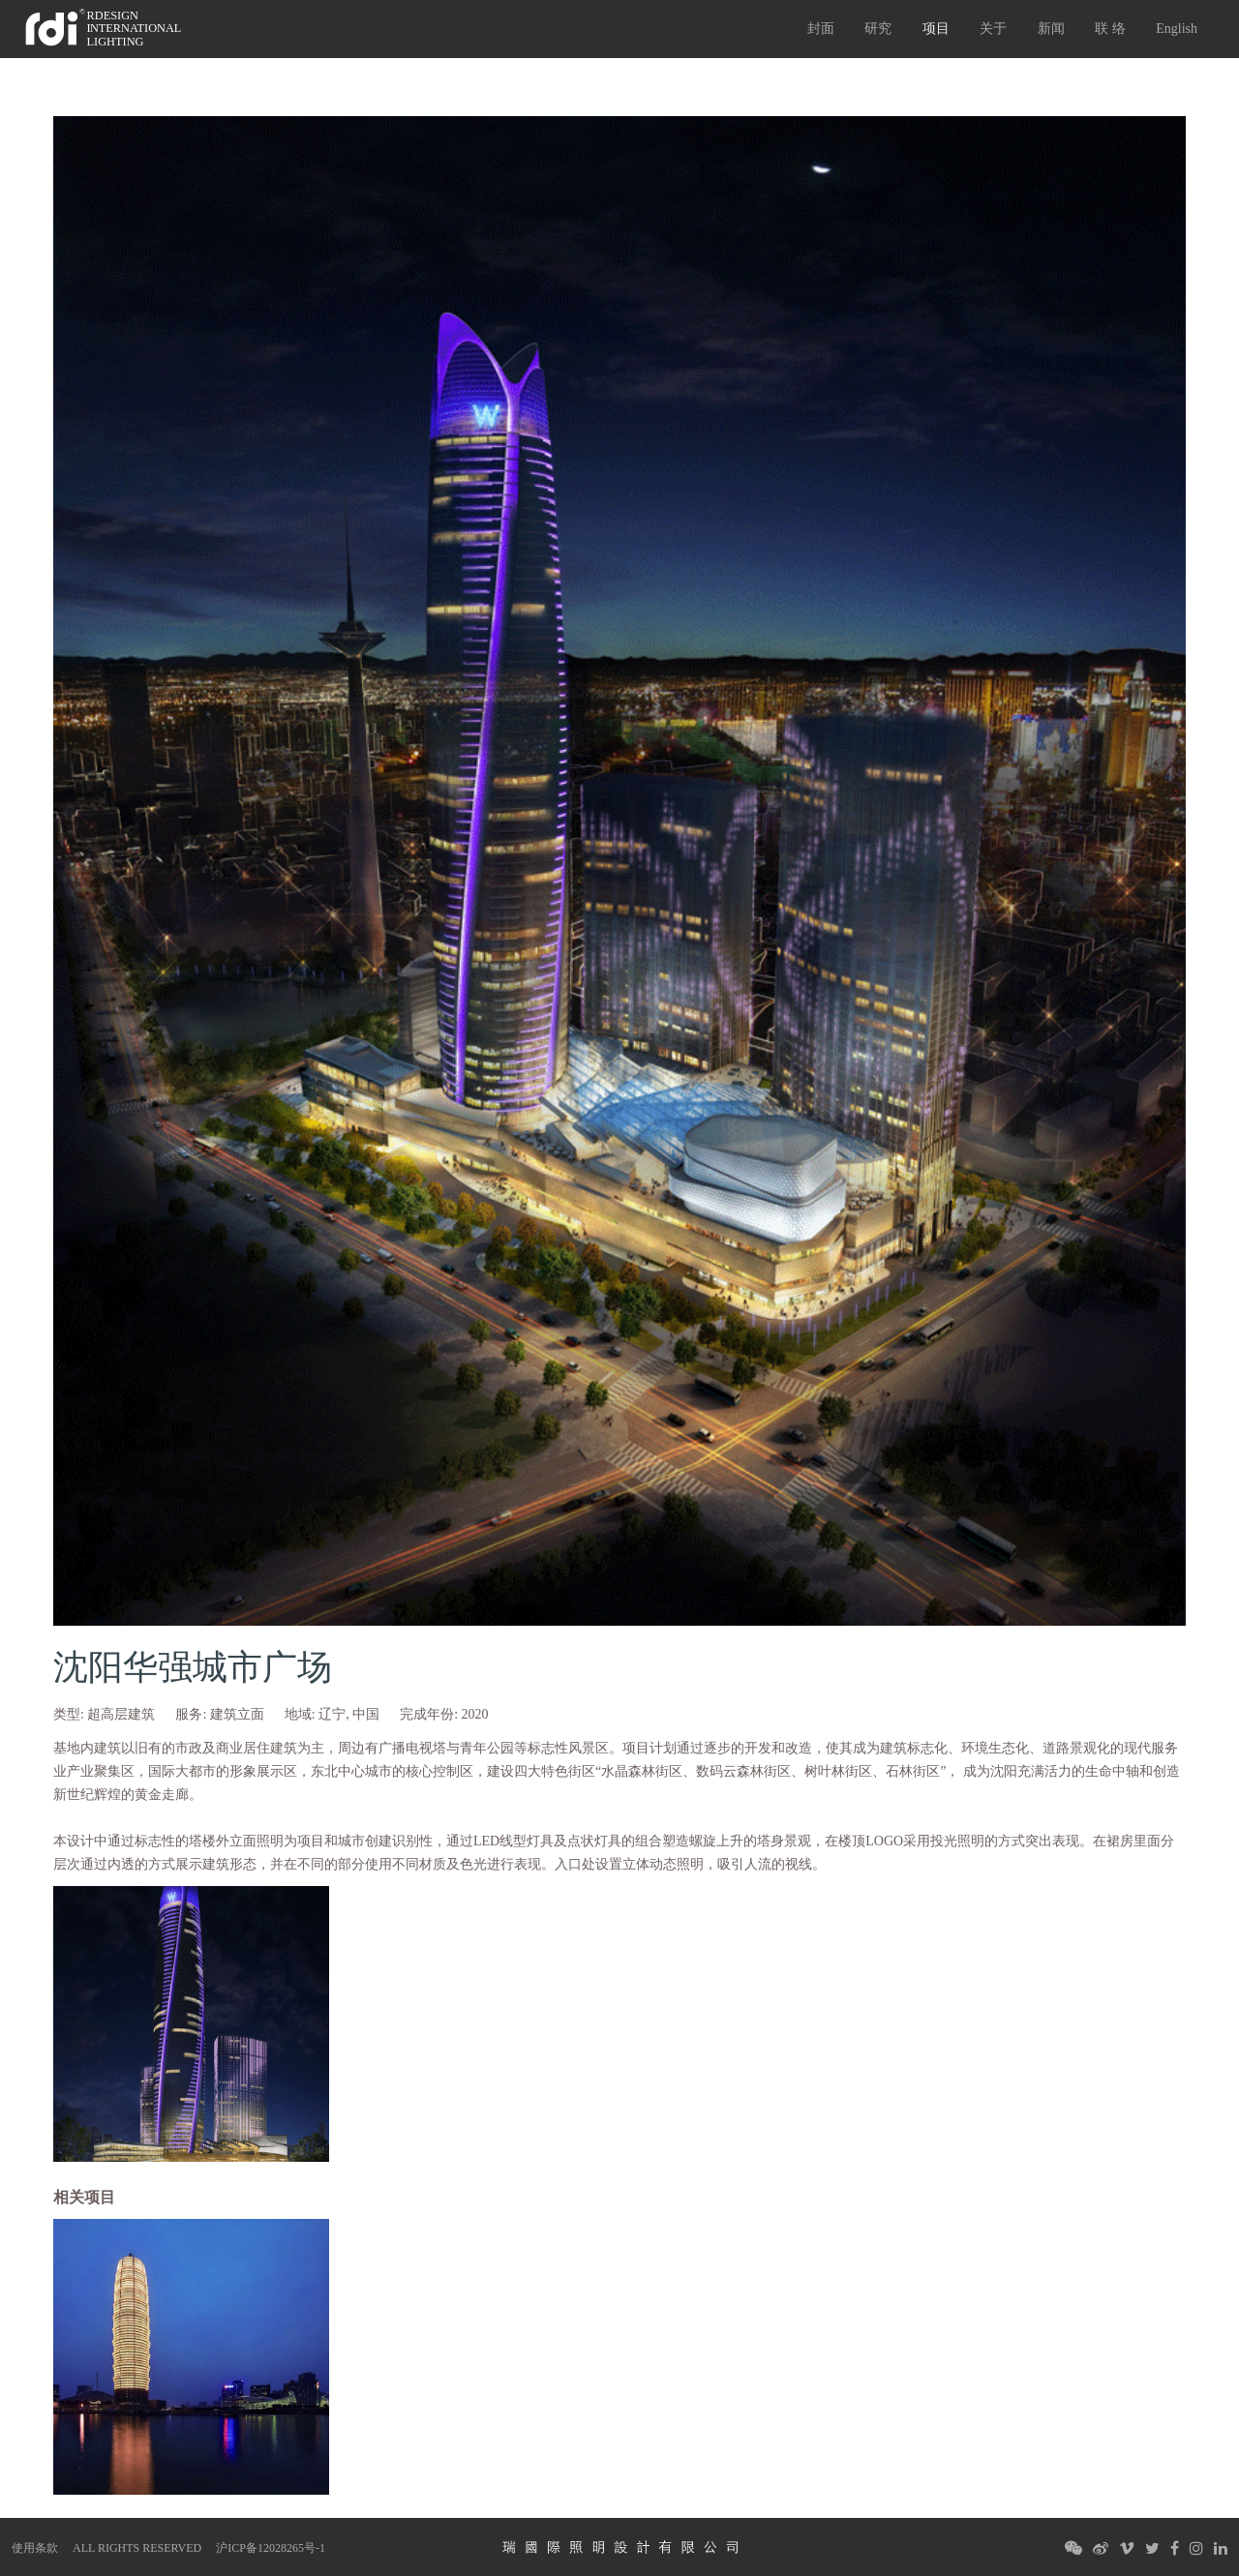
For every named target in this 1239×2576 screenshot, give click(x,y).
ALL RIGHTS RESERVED (137, 2548)
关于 (993, 28)
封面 (820, 28)
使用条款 (35, 2548)
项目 (936, 28)
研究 (877, 28)
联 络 (1110, 28)
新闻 (1051, 28)
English (1176, 28)
